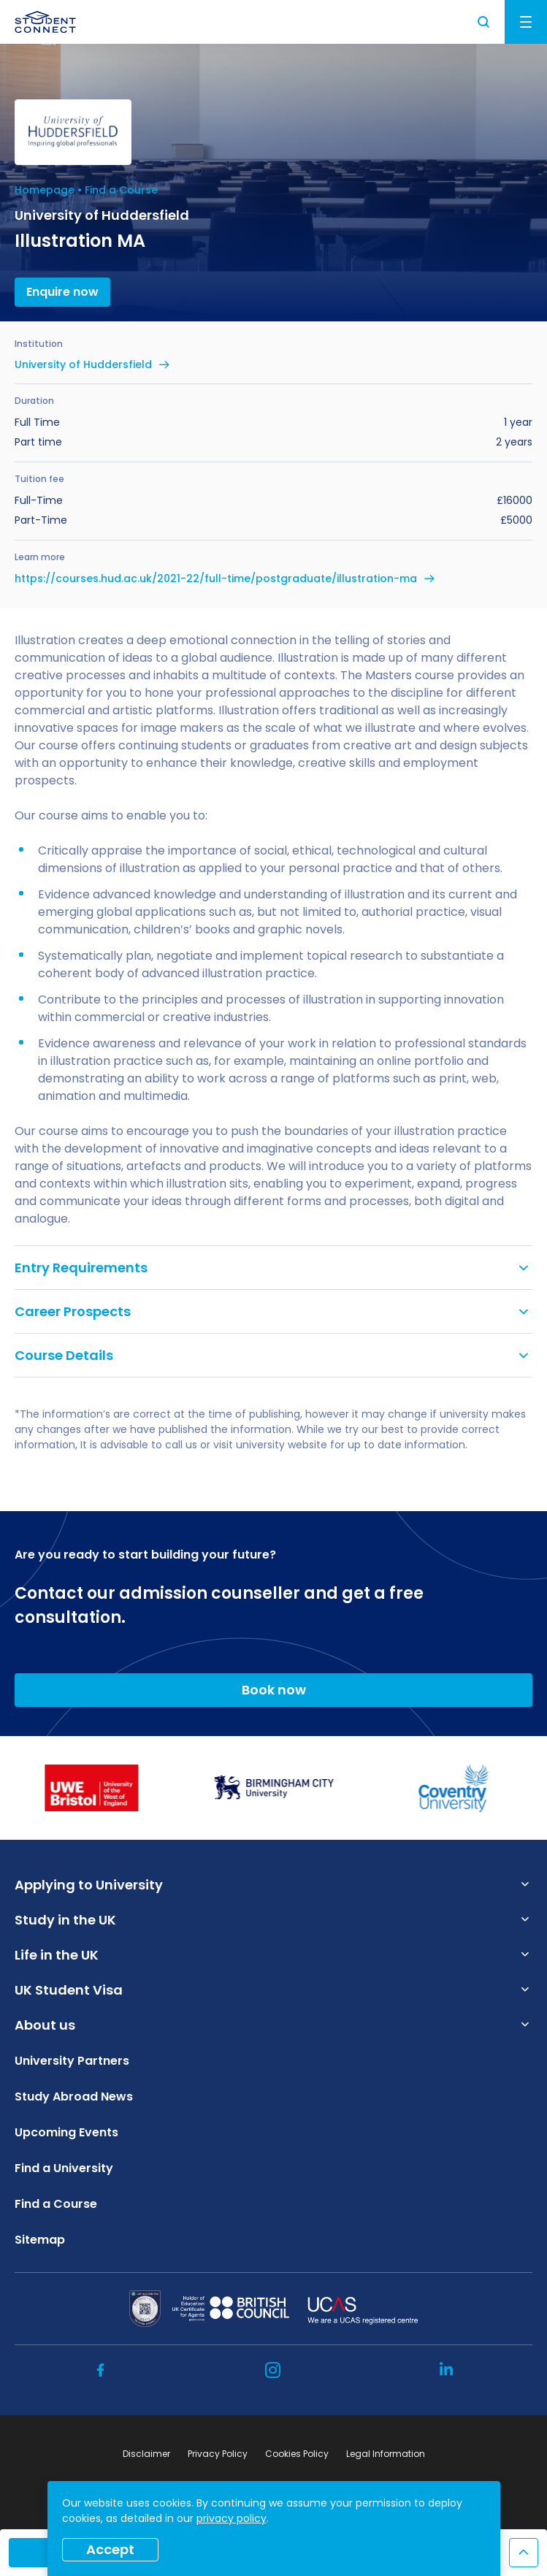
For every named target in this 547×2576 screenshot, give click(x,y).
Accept (110, 2549)
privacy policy (231, 2518)
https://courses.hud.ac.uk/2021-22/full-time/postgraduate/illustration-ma (216, 578)
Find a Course (121, 190)
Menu (526, 22)
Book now (274, 1690)
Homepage (44, 190)
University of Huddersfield (83, 364)
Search (484, 22)
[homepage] (45, 22)
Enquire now (62, 291)
